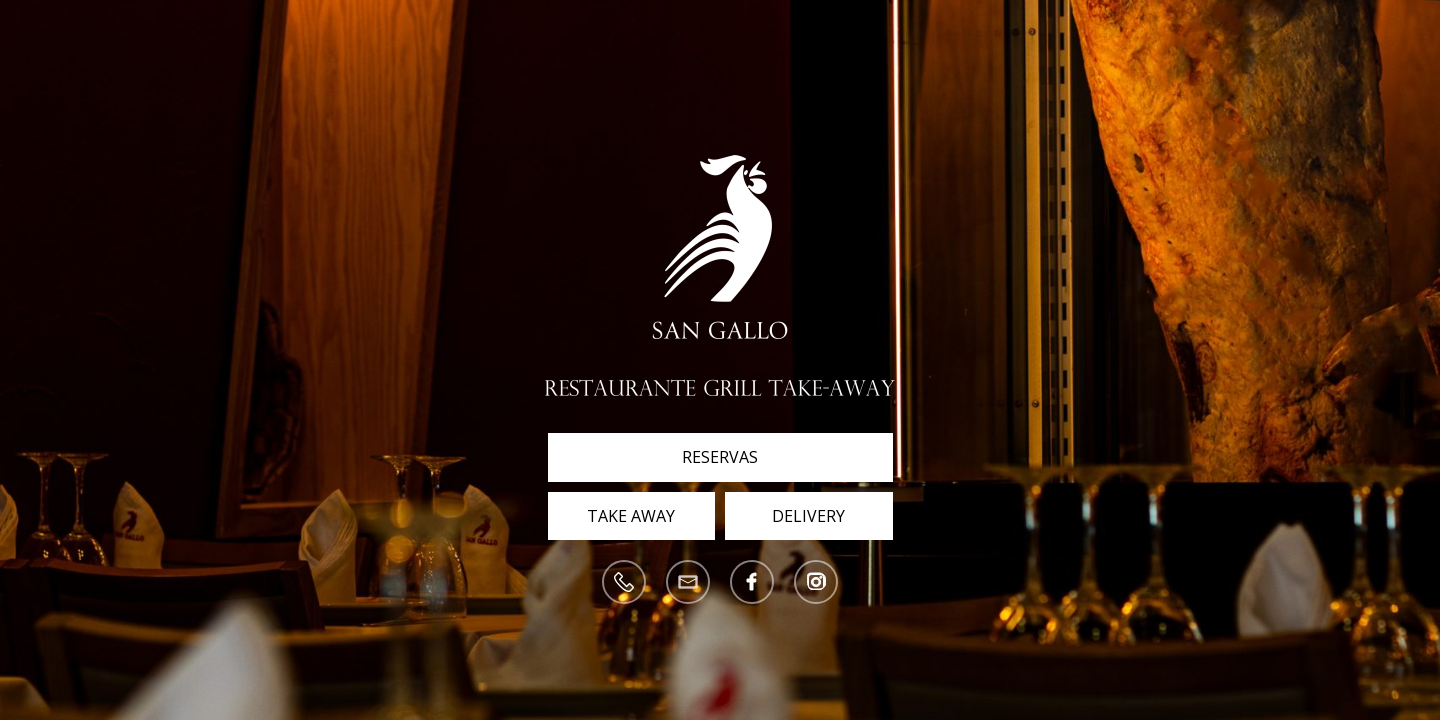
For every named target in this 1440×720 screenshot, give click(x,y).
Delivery (808, 516)
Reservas (720, 457)
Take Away (631, 516)
